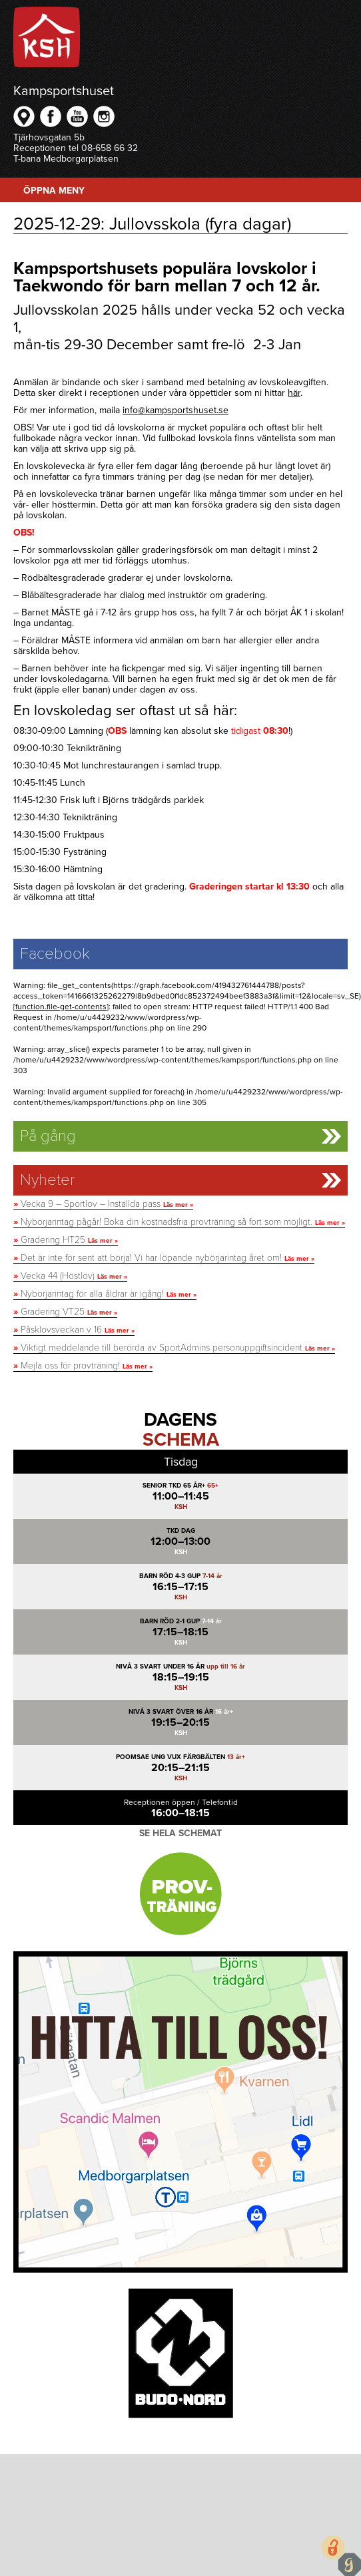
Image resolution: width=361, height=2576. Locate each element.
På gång (48, 1136)
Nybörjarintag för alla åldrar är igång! (104, 1293)
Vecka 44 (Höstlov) (70, 1275)
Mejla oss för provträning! (83, 1365)
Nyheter (47, 1180)
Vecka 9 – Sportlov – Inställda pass (103, 1203)
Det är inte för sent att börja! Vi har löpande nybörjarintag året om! (163, 1257)
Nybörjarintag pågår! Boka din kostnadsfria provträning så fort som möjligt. (179, 1221)
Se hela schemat (180, 1833)
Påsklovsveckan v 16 (74, 1329)
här (294, 393)
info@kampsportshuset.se (175, 410)
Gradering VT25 (65, 1311)
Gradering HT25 (65, 1239)
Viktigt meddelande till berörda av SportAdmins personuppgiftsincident (174, 1347)
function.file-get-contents (61, 1006)
